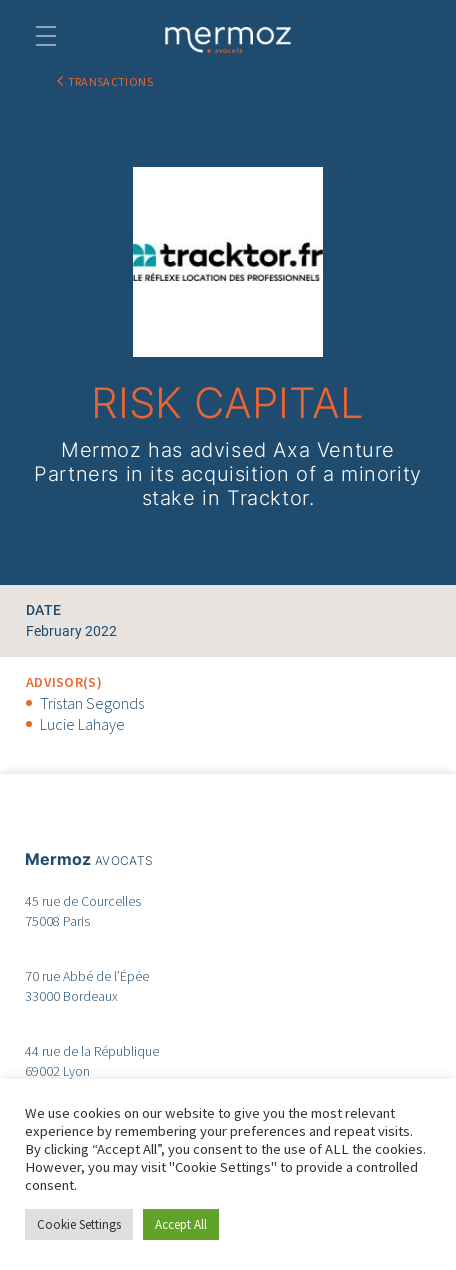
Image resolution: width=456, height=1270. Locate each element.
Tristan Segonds (92, 703)
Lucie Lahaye (82, 724)
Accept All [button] (181, 1224)
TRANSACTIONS (110, 81)
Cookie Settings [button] (79, 1224)
